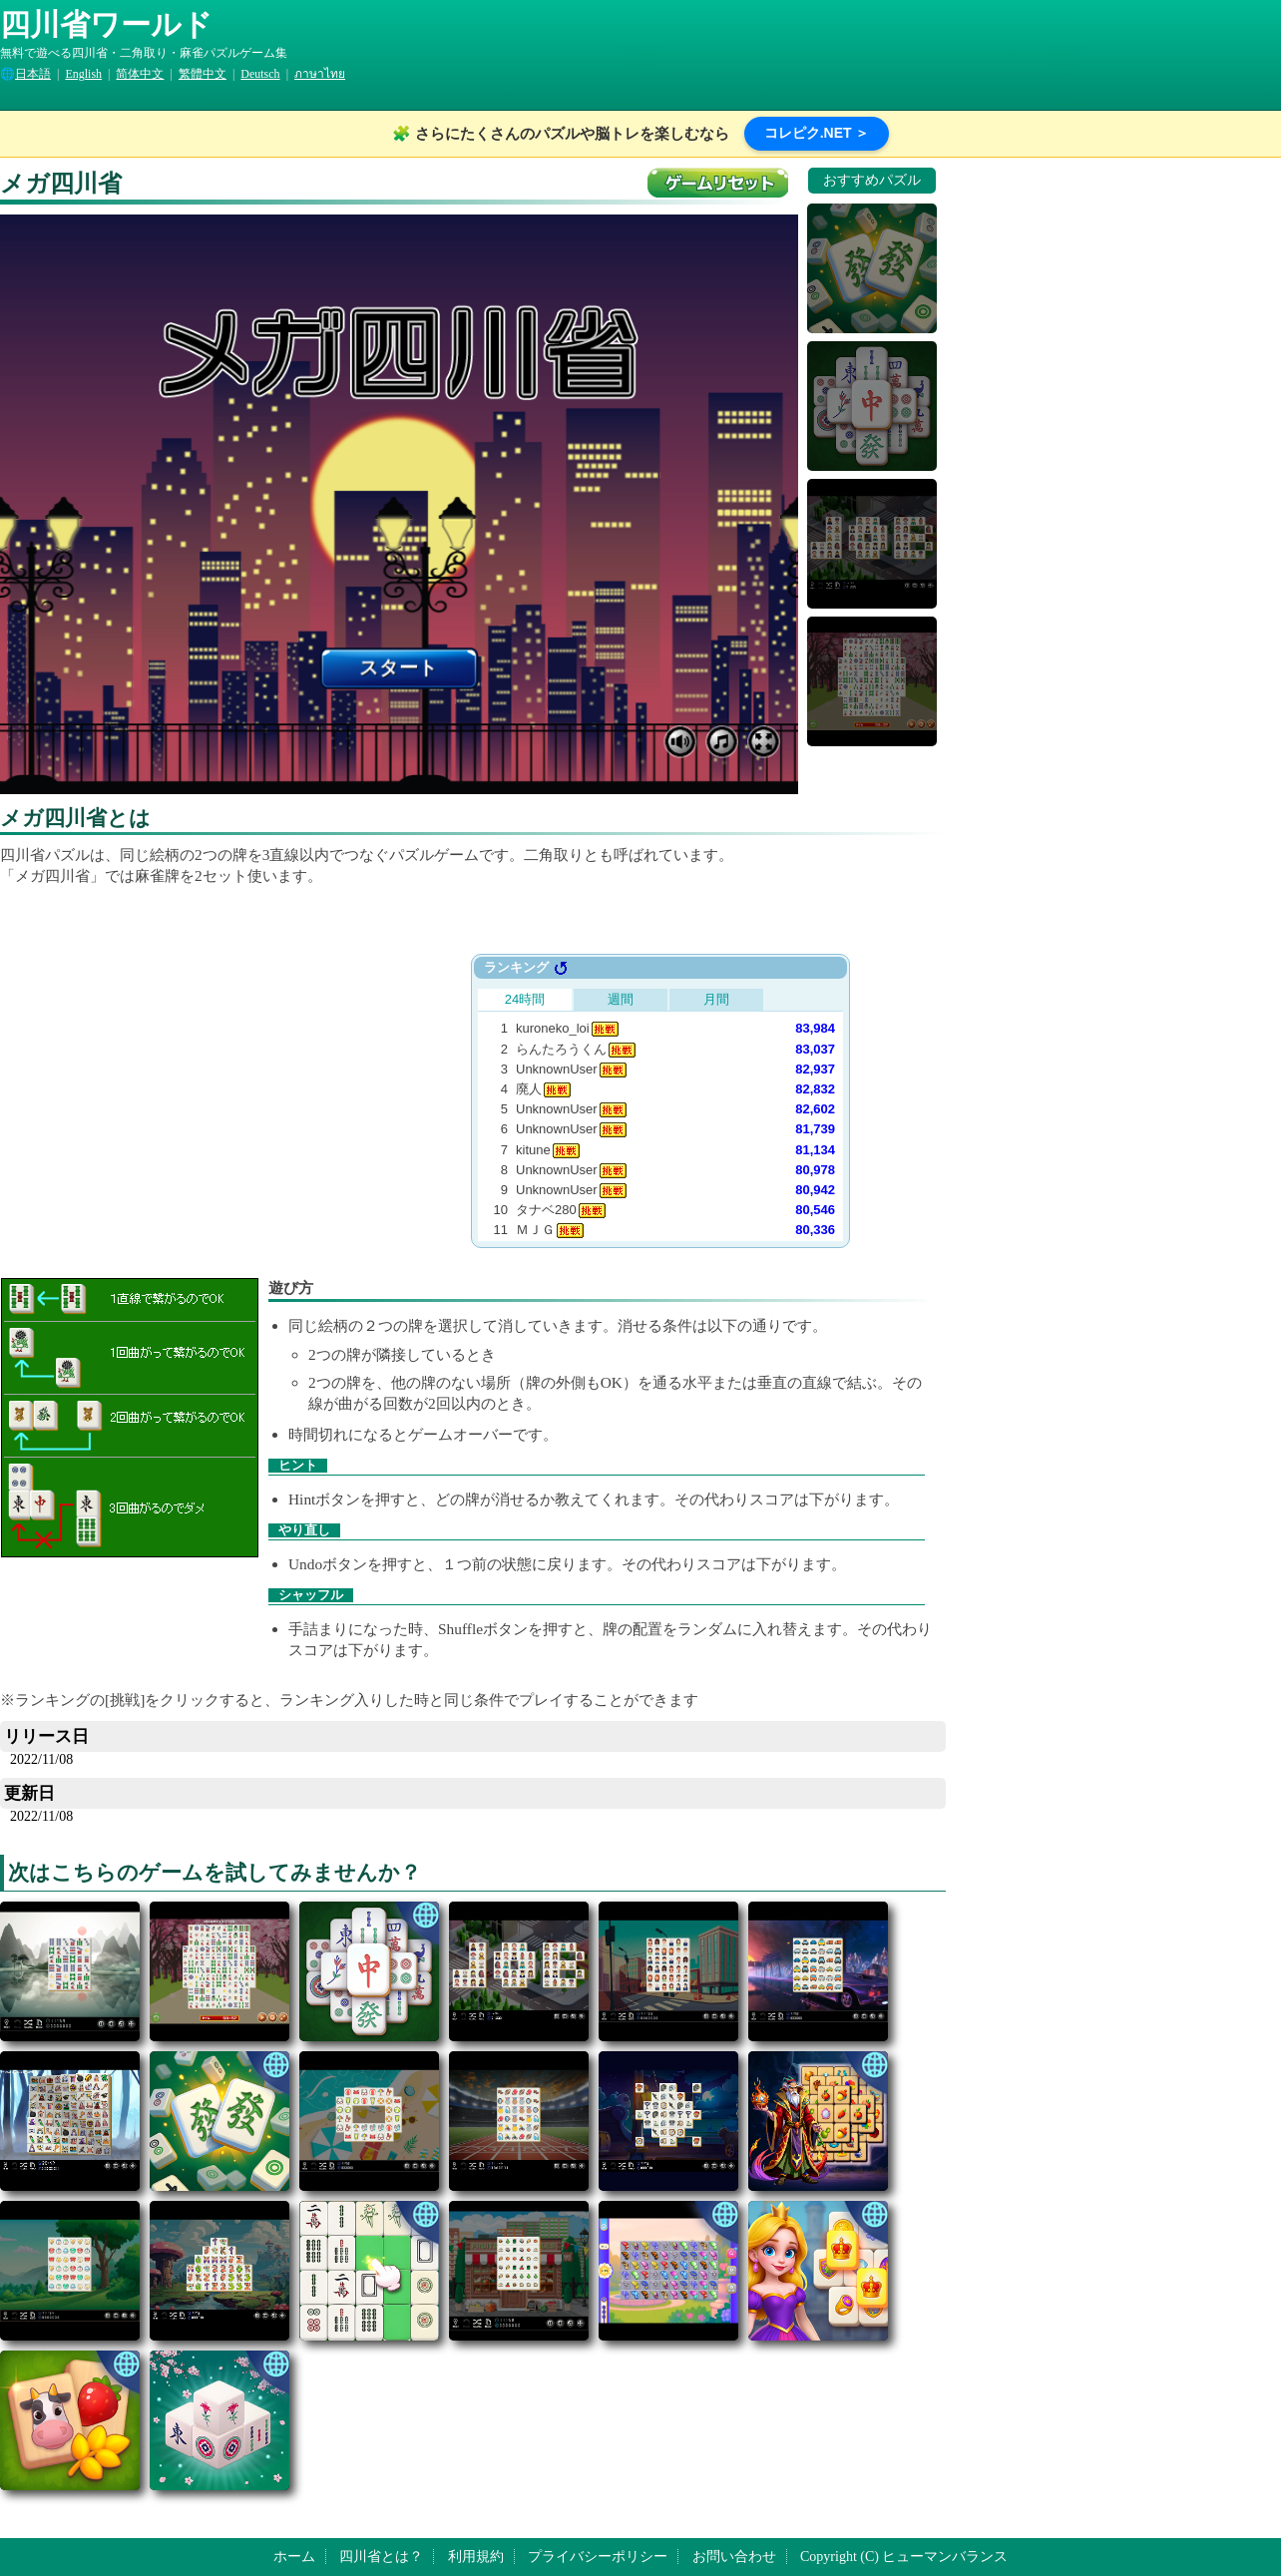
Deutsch (259, 74)
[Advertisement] (263, 1093)
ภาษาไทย (319, 74)
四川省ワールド (106, 24)
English (83, 74)
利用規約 (476, 2556)
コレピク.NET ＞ (817, 133)
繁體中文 (202, 74)
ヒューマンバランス (945, 2556)
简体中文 (140, 74)
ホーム (294, 2556)
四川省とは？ (381, 2556)
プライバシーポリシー (597, 2556)
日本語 (33, 74)
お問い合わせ (734, 2556)
